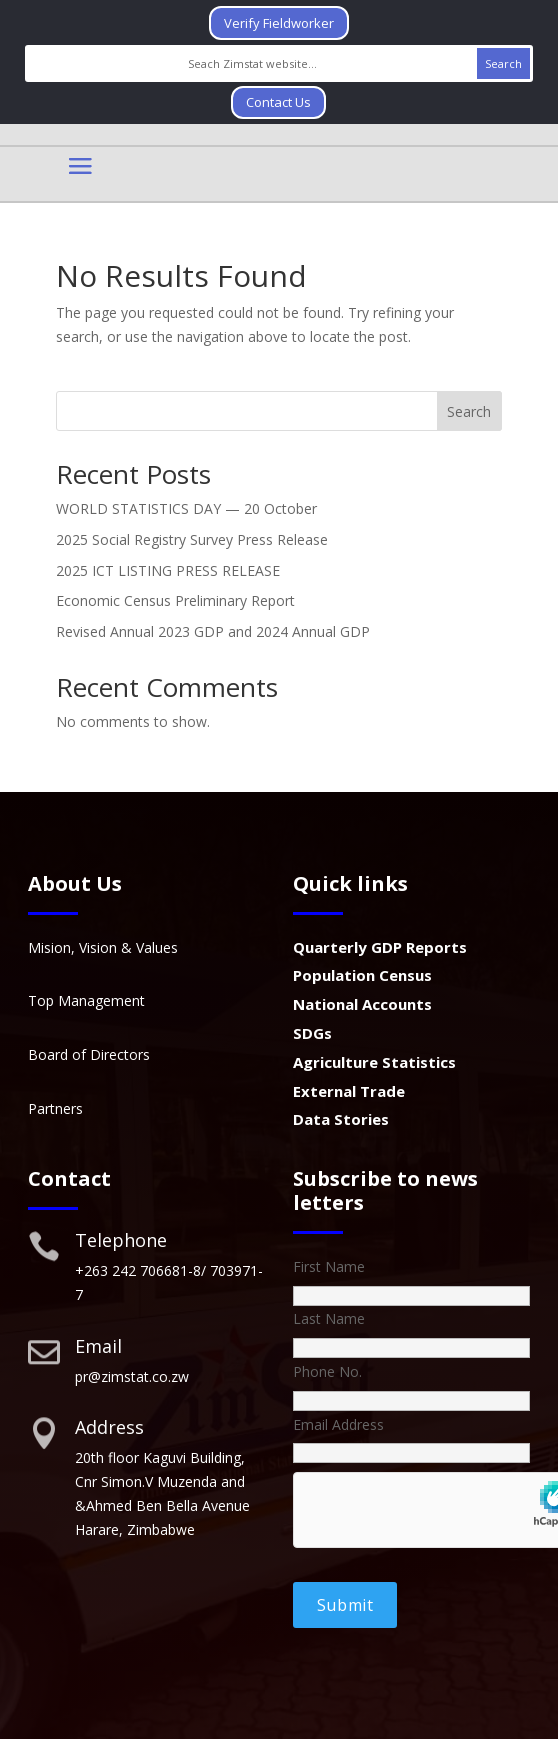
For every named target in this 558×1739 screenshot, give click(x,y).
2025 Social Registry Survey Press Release (192, 539)
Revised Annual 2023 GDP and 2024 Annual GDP (213, 631)
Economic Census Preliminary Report (175, 600)
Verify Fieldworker (279, 23)
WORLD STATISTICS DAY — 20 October (186, 508)
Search (469, 411)
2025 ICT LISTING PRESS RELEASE (168, 570)
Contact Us (278, 102)
